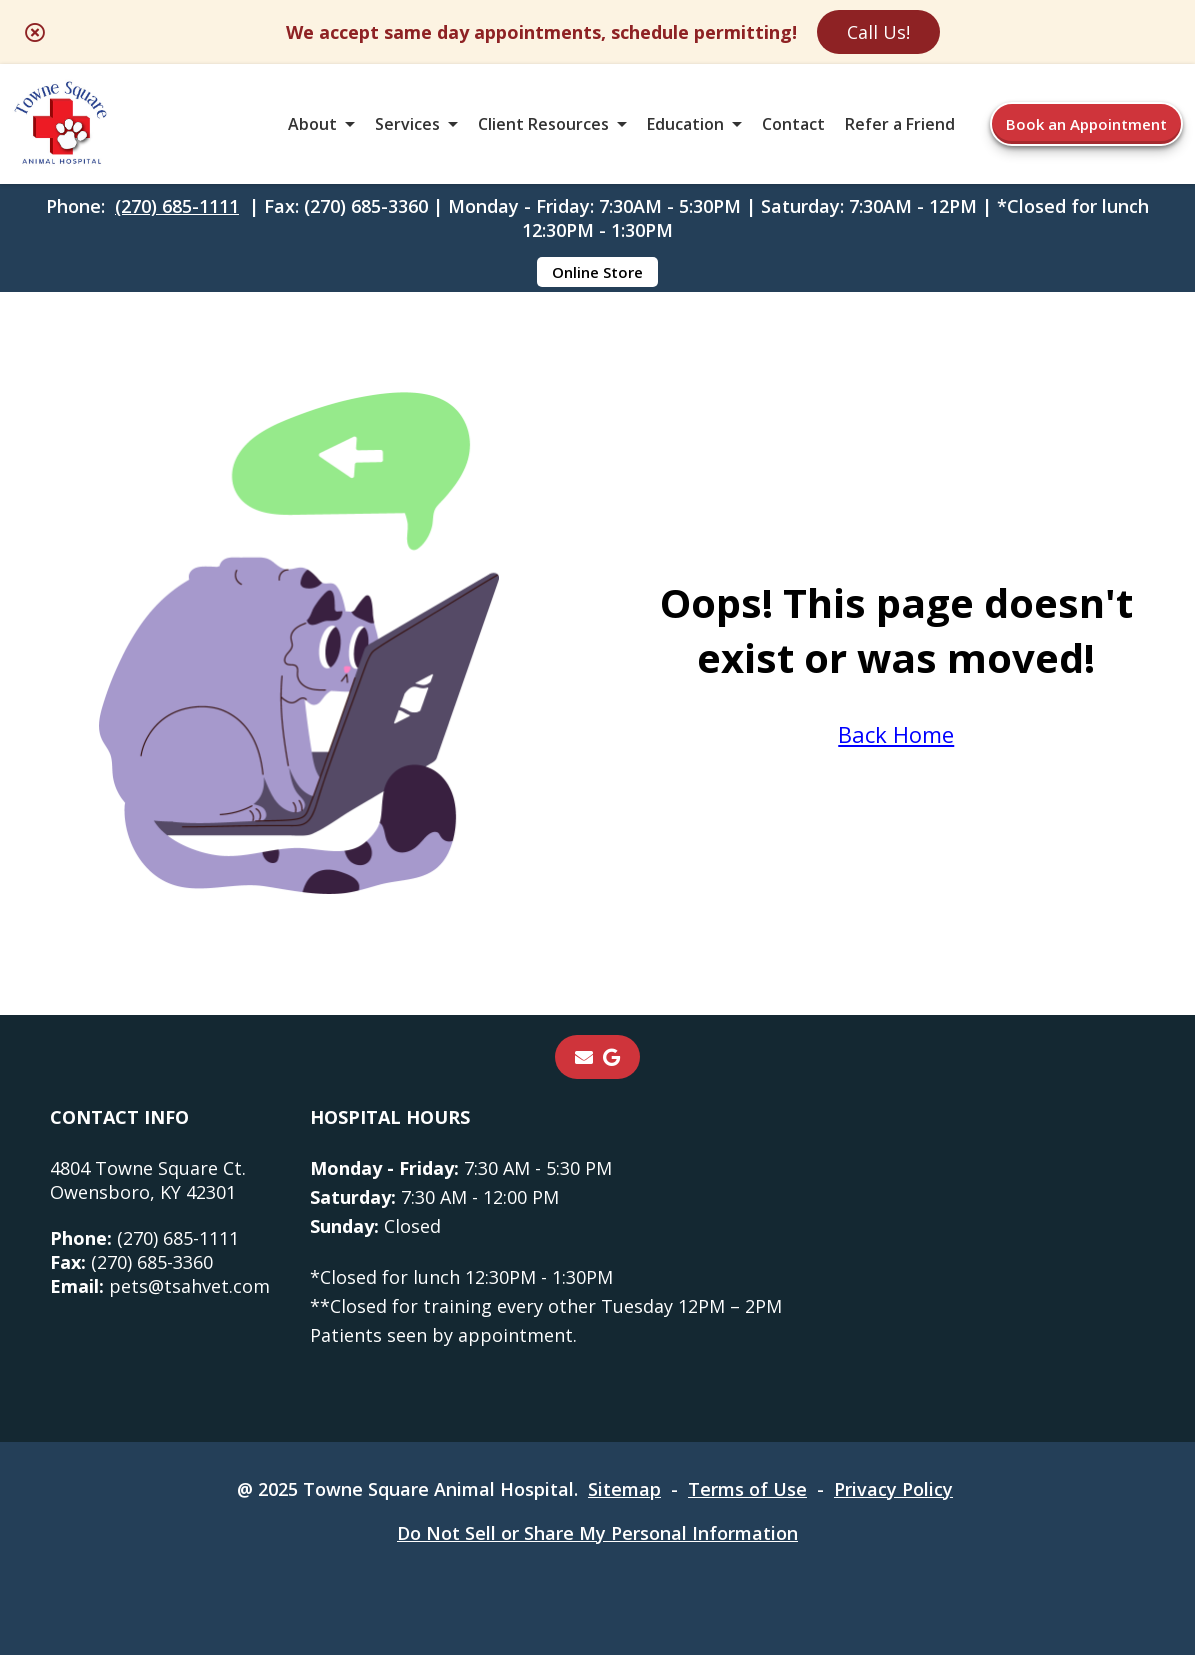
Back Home (896, 734)
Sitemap (624, 1489)
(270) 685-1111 (177, 206)
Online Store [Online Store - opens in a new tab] (597, 272)
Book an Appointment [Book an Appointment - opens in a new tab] (1086, 124)
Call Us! (878, 32)
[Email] (584, 1057)
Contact (793, 124)
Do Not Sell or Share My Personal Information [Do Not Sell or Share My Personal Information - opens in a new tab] (597, 1533)
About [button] (312, 124)
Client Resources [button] (543, 124)
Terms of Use (747, 1489)
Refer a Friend (900, 124)
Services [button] (407, 124)
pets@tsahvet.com (160, 1286)
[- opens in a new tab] (611, 1057)
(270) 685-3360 (131, 1262)
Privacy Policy (893, 1489)
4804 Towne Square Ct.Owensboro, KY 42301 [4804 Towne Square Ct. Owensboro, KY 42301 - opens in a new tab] (148, 1180)
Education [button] (685, 124)
